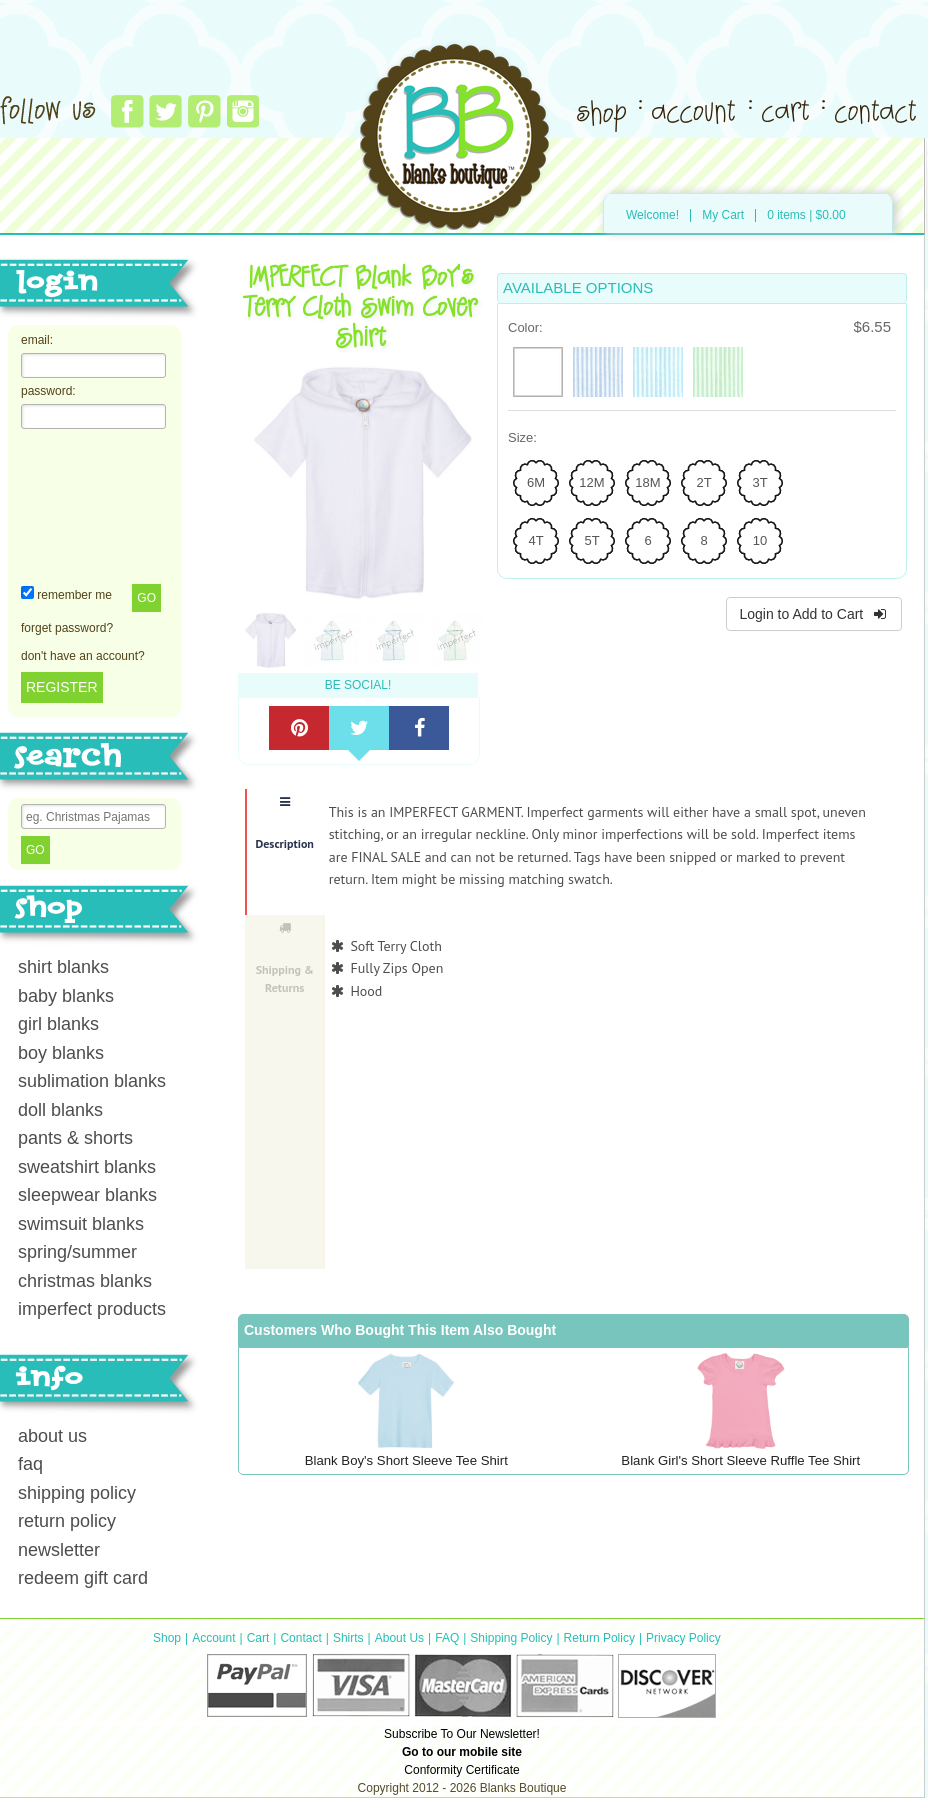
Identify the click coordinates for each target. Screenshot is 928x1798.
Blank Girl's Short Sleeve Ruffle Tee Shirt (740, 1460)
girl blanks (58, 1024)
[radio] (538, 372)
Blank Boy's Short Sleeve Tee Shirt (406, 1460)
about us (52, 1436)
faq (30, 1464)
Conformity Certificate (461, 1770)
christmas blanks (85, 1281)
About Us (399, 1638)
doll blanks (60, 1110)
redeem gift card (83, 1578)
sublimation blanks (92, 1081)
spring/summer (77, 1252)
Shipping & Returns (285, 958)
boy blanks (61, 1053)
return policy (67, 1521)
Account (213, 1638)
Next (504, 488)
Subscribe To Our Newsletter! (462, 1734)
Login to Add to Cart (814, 614)
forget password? (67, 628)
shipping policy (77, 1493)
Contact (300, 1638)
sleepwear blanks (87, 1195)
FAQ (447, 1638)
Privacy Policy (683, 1638)
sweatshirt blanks (87, 1167)
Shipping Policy (511, 1638)
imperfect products (92, 1309)
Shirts (348, 1638)
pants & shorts (75, 1138)
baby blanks (66, 996)
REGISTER (62, 687)
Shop (167, 1638)
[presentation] (103, 505)
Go (146, 598)
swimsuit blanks (81, 1224)
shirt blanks (63, 967)
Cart (258, 1638)
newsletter (59, 1550)
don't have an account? (83, 656)
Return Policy (599, 1638)
